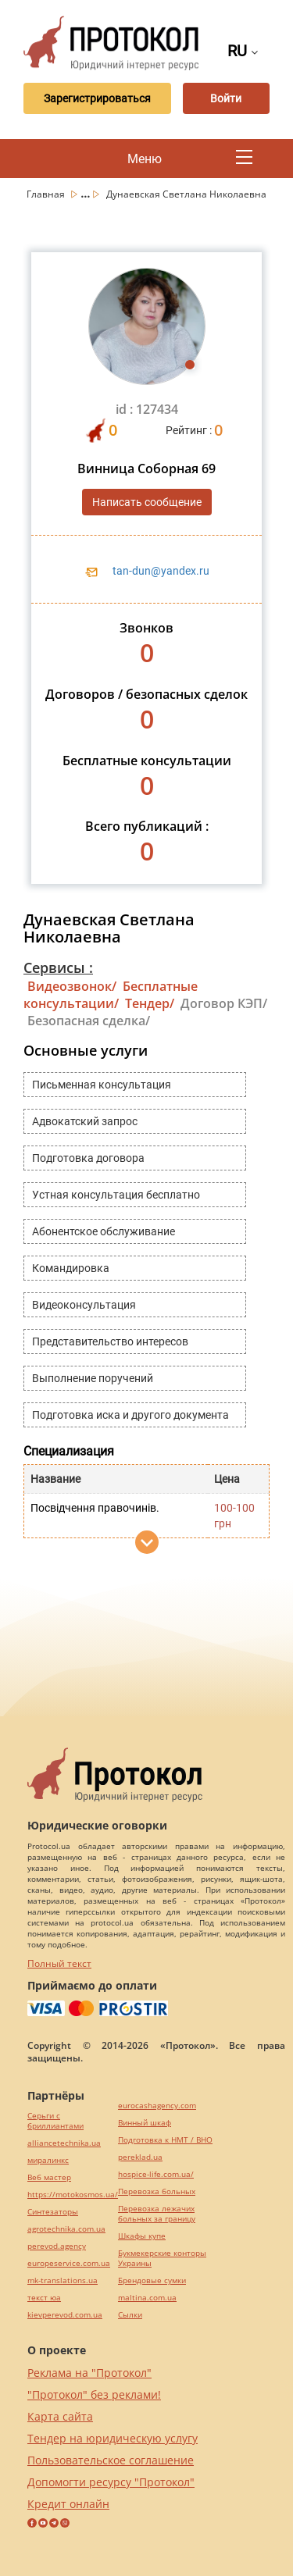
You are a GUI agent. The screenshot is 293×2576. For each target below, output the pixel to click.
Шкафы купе (142, 2236)
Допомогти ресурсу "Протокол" (111, 2481)
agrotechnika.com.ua (66, 2229)
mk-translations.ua (62, 2280)
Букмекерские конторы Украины (162, 2258)
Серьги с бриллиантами (55, 2121)
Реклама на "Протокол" (89, 2372)
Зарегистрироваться (97, 98)
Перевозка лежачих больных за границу (156, 2214)
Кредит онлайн (68, 2503)
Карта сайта (60, 2416)
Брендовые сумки (152, 2280)
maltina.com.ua (147, 2298)
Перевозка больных (156, 2191)
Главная (47, 194)
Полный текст (59, 1963)
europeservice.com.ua (68, 2263)
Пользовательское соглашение (110, 2460)
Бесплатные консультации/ (110, 995)
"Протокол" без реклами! (94, 2394)
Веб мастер (49, 2177)
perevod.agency (56, 2246)
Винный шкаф (144, 2123)
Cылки (130, 2315)
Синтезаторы (52, 2212)
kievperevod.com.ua (64, 2315)
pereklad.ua (140, 2157)
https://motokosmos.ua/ (72, 2194)
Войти (225, 98)
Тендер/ (149, 1003)
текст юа (44, 2298)
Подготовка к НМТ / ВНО (165, 2140)
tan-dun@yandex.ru (161, 571)
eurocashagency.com (157, 2105)
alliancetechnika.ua (64, 2143)
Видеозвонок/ (71, 986)
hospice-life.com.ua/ (156, 2174)
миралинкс (48, 2160)
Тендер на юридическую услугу (112, 2438)
